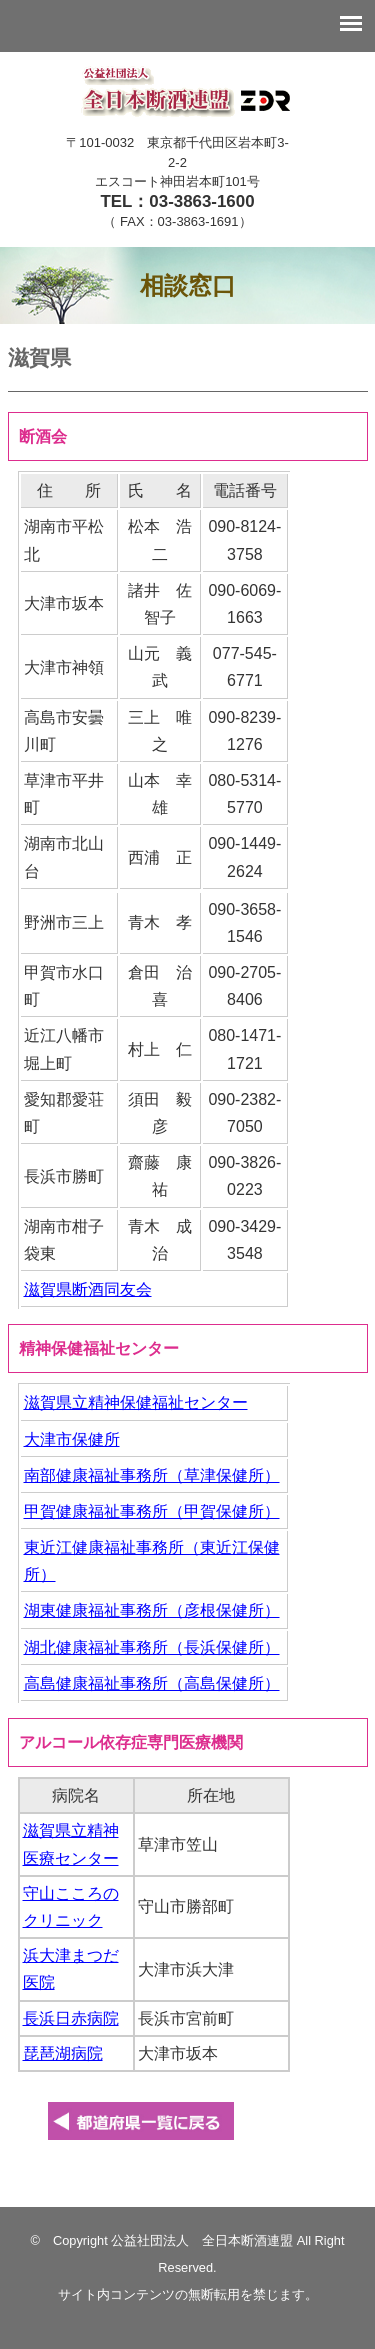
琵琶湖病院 (63, 2053)
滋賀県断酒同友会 (88, 1289)
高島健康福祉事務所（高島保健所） (152, 1683)
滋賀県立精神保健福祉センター (136, 1402)
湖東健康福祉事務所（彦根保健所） (152, 1610)
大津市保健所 (72, 1439)
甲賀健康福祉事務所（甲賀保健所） (152, 1511)
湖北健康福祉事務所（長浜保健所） (152, 1647)
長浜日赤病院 (71, 2018)
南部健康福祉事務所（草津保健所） (152, 1475)
